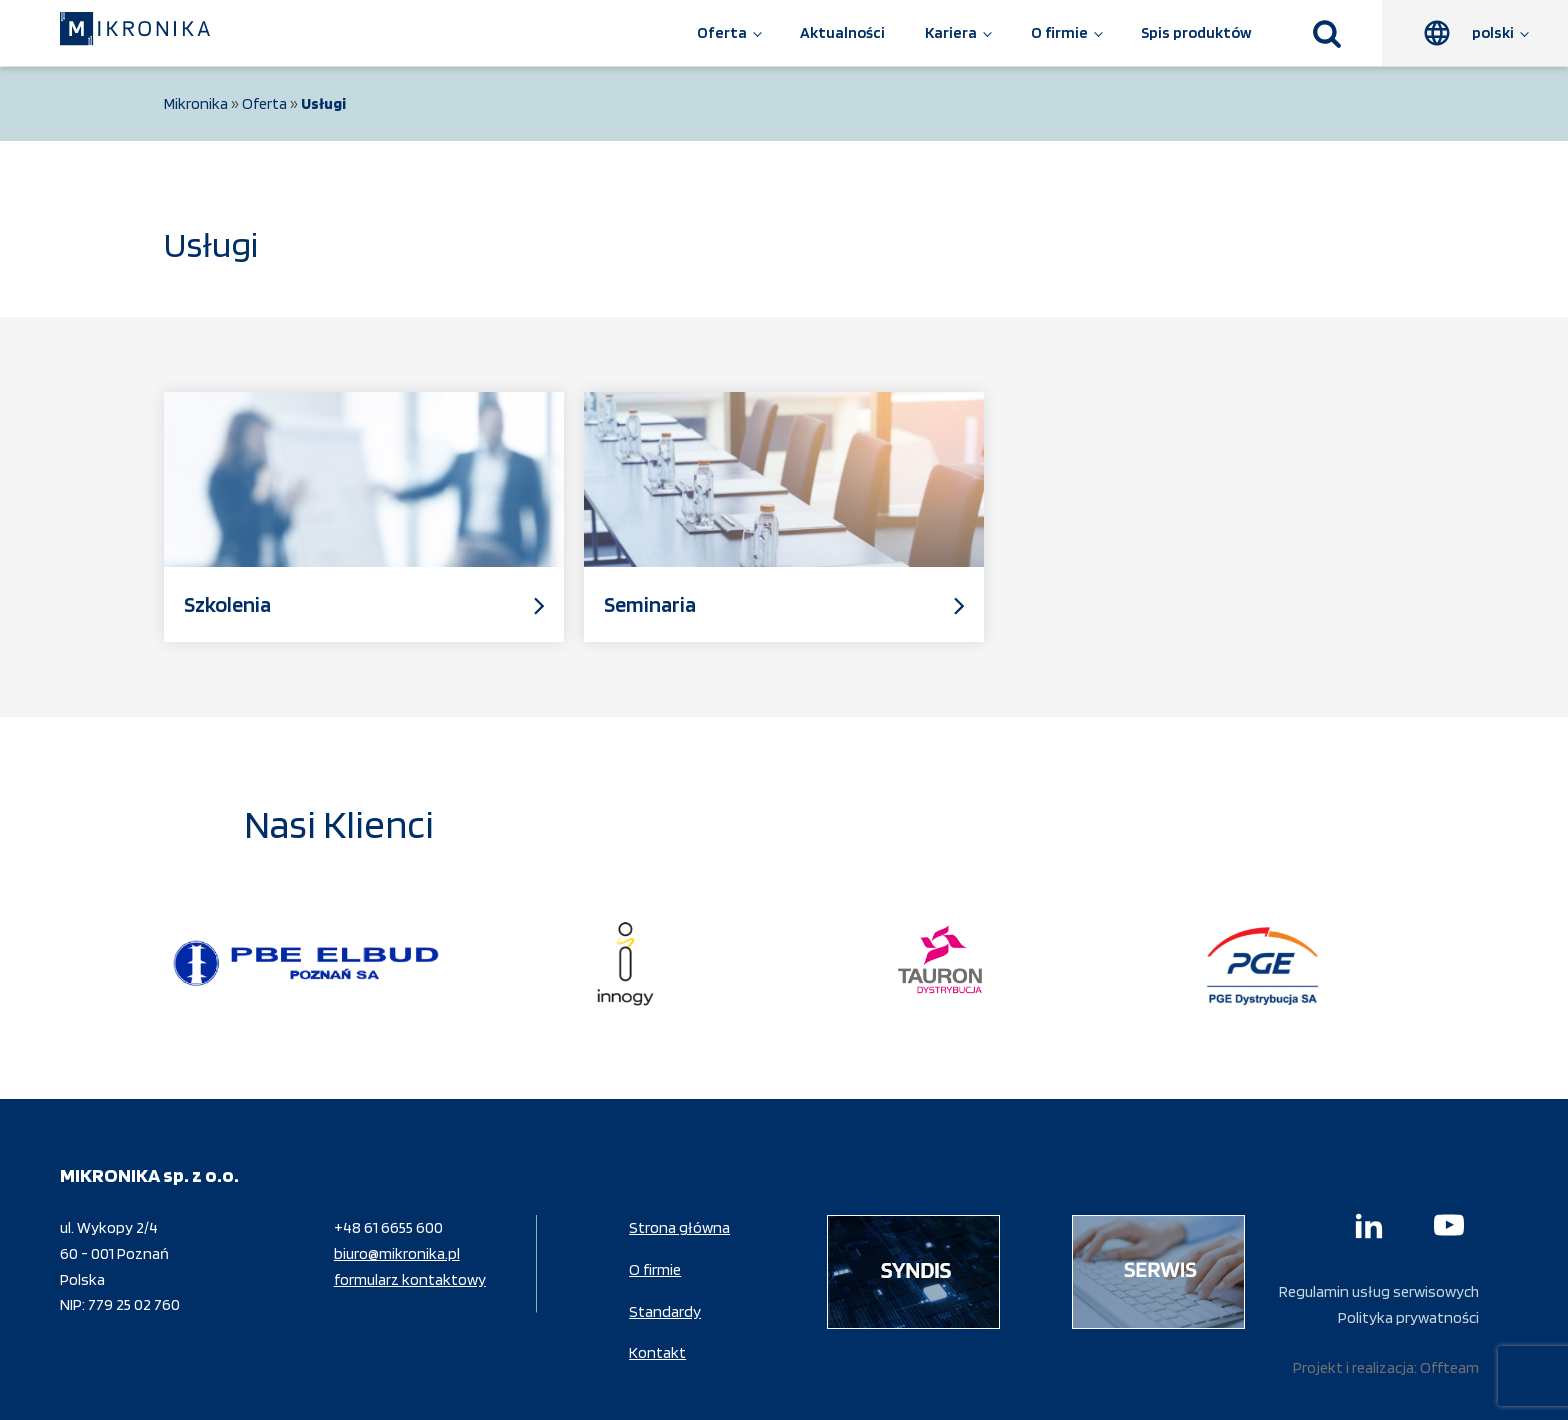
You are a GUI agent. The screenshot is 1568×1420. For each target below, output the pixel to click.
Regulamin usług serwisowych (1379, 1291)
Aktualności (842, 32)
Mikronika (196, 103)
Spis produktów (1196, 32)
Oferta (722, 32)
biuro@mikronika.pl (397, 1253)
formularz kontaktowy (410, 1279)
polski (1493, 32)
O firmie (1059, 32)
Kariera (951, 32)
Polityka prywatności (1408, 1317)
